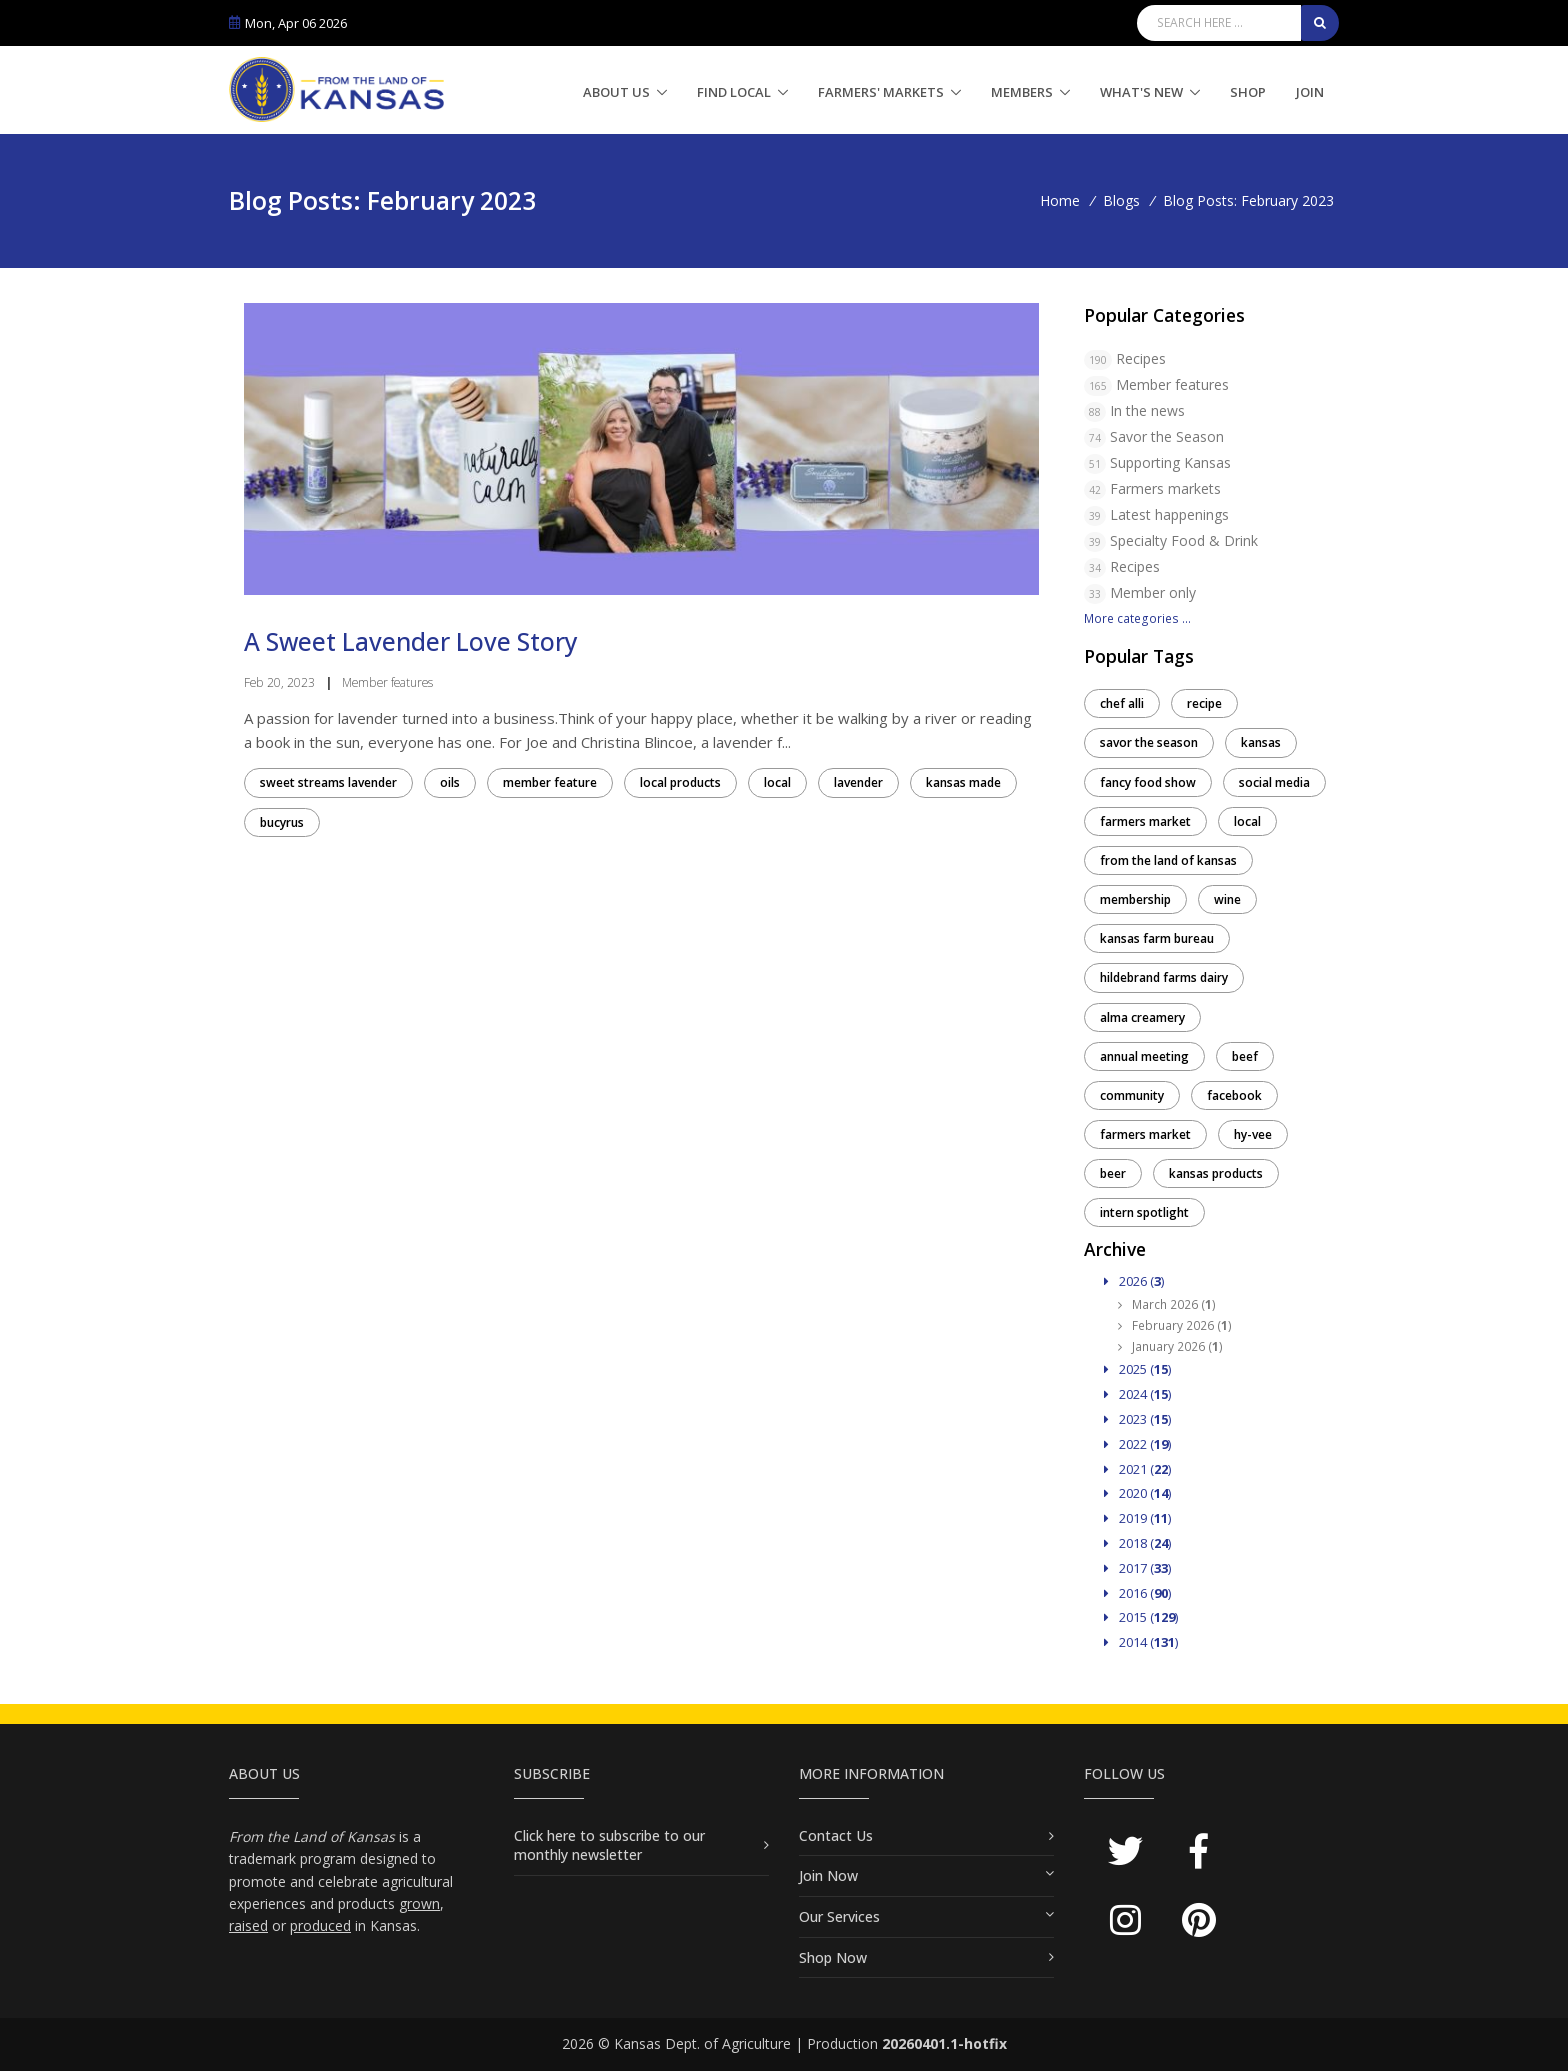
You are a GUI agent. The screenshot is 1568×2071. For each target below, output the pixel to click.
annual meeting (1144, 1056)
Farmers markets (1165, 488)
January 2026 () (1170, 1346)
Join (1310, 92)
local (777, 782)
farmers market (1145, 821)
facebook (1234, 1095)
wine (1227, 899)
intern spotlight (1144, 1212)
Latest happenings (1169, 514)
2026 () (1134, 1281)
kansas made (963, 782)
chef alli (1122, 703)
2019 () (1137, 1518)
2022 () (1137, 1444)
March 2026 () (1167, 1304)
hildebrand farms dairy (1164, 977)
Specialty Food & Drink (1184, 540)
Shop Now (833, 1957)
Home (1060, 200)
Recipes (1141, 358)
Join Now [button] (828, 1875)
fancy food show (1148, 782)
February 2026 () (1175, 1325)
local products (680, 782)
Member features (1172, 384)
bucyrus (282, 822)
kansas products (1216, 1173)
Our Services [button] (839, 1916)
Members (1022, 92)
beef (1245, 1056)
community (1132, 1095)
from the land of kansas (1168, 860)
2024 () (1137, 1394)
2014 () (1141, 1642)
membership (1135, 899)
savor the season (1149, 742)
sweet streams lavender (328, 782)
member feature (550, 782)
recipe (1204, 703)
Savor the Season (1167, 436)
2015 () (1141, 1617)
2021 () (1137, 1469)
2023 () (1137, 1419)
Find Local (734, 92)
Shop (1248, 92)
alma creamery (1142, 1017)
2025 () (1137, 1369)
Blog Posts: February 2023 (1248, 200)
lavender (858, 782)
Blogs (1121, 200)
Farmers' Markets (881, 92)
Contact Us (836, 1835)
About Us (616, 92)
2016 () (1137, 1593)
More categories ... (1137, 618)
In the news (1147, 410)
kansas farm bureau (1157, 938)
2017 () (1137, 1568)
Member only (1153, 592)
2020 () (1137, 1493)
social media (1274, 782)
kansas (1261, 742)
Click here (547, 1835)
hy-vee (1253, 1134)
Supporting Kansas (1170, 462)
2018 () (1137, 1543)
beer (1113, 1173)
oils (450, 782)
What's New (1141, 92)
